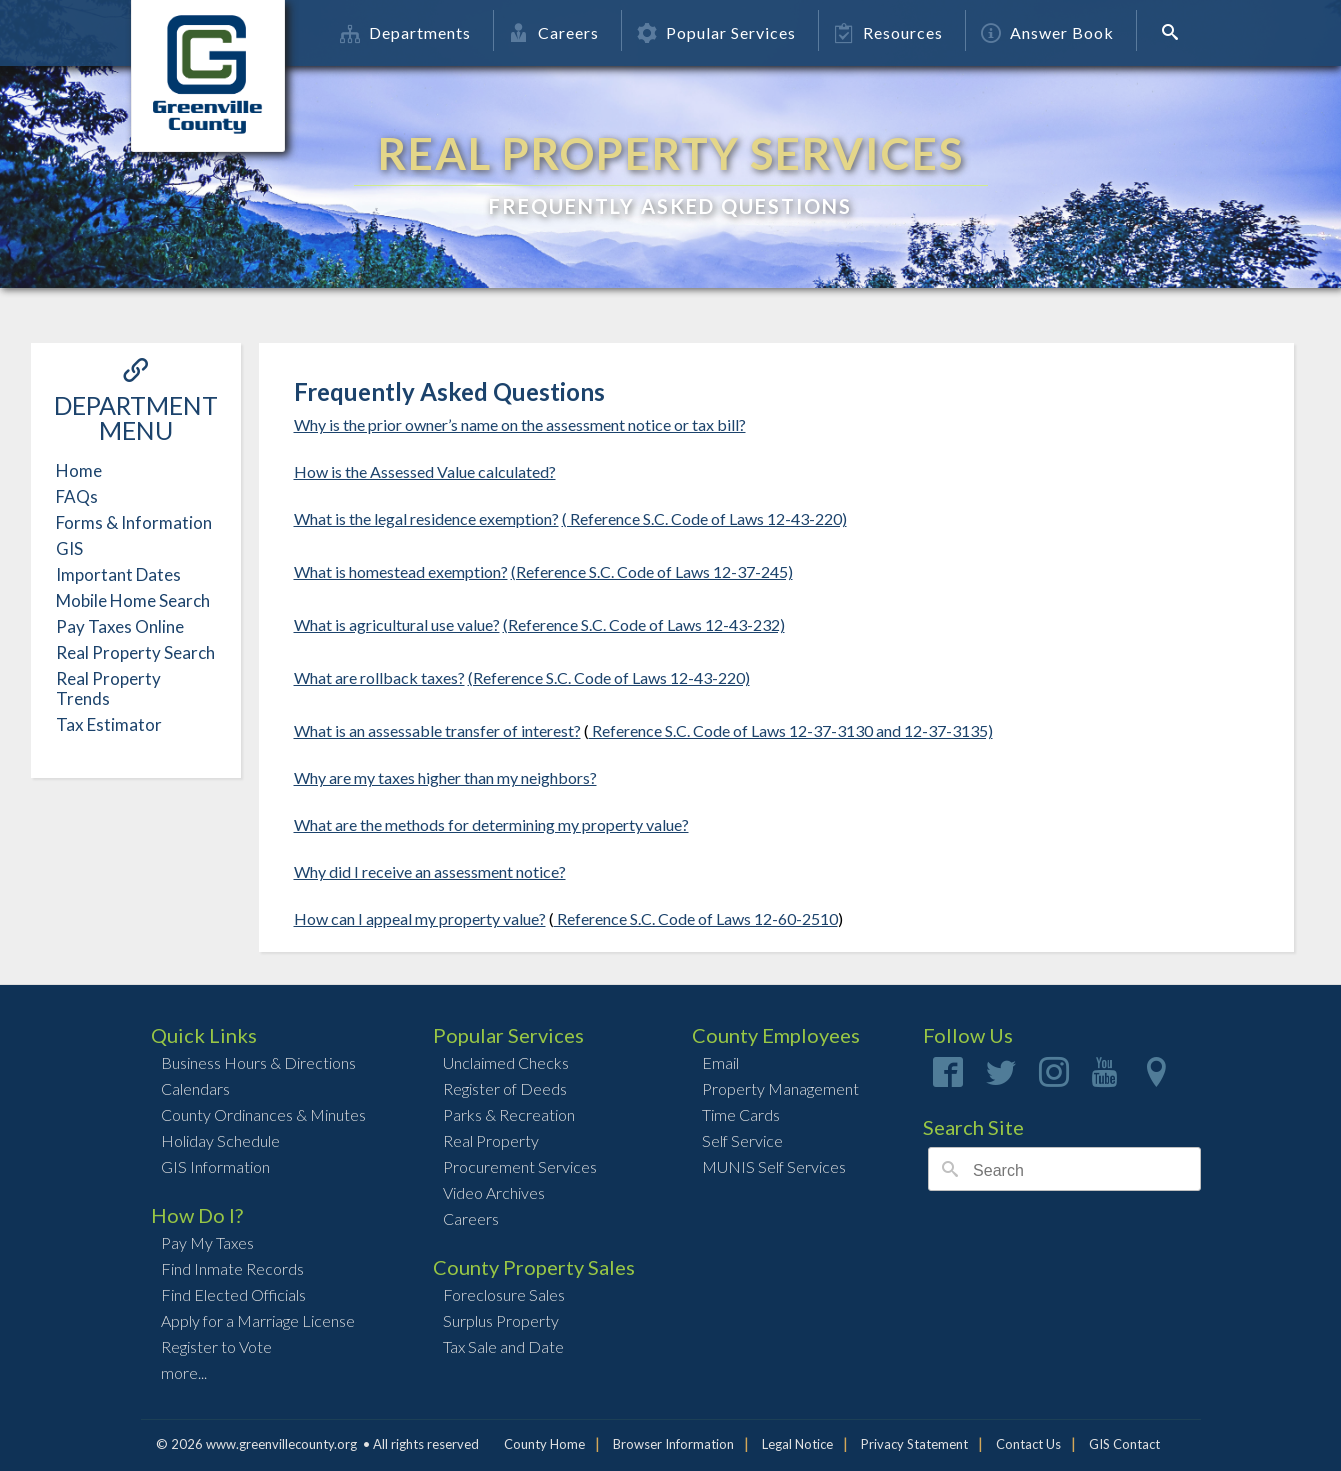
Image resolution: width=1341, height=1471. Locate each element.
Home (79, 470)
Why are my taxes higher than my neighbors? (445, 777)
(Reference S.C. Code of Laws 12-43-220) (609, 677)
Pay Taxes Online (120, 626)
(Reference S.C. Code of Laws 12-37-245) (652, 571)
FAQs (77, 496)
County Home (544, 1444)
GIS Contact (1124, 1444)
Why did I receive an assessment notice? (430, 871)
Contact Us (1028, 1444)
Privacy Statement (914, 1444)
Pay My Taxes (207, 1242)
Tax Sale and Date (503, 1346)
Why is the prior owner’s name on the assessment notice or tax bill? (520, 424)
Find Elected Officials (233, 1294)
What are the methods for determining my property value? (491, 824)
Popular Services (716, 32)
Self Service (742, 1140)
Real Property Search (135, 652)
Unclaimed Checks (506, 1062)
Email (720, 1062)
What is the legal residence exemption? (426, 518)
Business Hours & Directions (258, 1062)
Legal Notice (797, 1444)
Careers (554, 32)
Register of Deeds (505, 1088)
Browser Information (673, 1444)
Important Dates (118, 574)
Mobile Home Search (133, 600)
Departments (405, 32)
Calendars (195, 1088)
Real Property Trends (108, 688)
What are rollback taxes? (379, 677)
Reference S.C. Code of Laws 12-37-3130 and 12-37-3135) (791, 730)
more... (184, 1372)
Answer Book (1047, 32)
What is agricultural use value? (397, 624)
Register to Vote (216, 1346)
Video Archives (494, 1192)
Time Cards (741, 1114)
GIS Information (215, 1166)
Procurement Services (520, 1166)
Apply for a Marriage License (258, 1320)
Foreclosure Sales (504, 1294)
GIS (69, 548)
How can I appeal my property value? (420, 918)
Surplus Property (501, 1320)
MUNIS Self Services (774, 1166)
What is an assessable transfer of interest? (437, 730)
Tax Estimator (109, 724)
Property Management (780, 1088)
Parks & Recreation (509, 1114)
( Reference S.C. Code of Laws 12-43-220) (704, 518)
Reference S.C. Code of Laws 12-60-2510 (696, 918)
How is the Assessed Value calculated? (425, 471)
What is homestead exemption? (401, 571)
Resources (888, 32)
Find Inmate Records (232, 1268)
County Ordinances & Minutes (263, 1114)
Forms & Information (134, 522)
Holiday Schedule (220, 1140)
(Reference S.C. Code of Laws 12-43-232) (644, 624)
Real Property (491, 1140)
